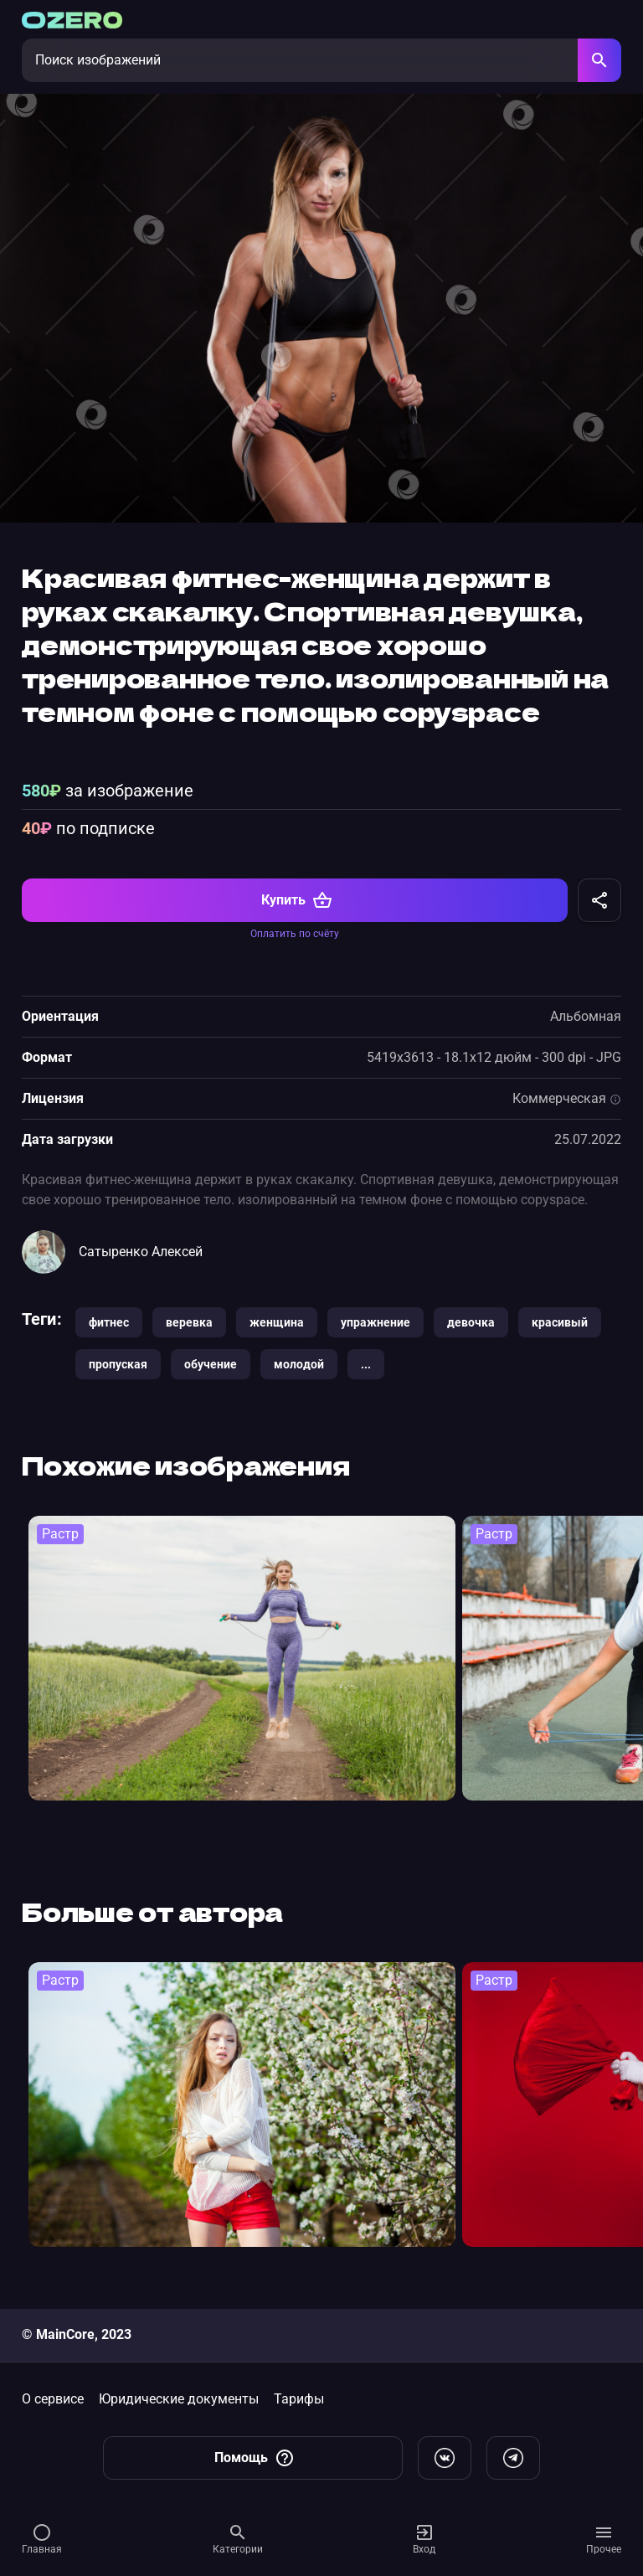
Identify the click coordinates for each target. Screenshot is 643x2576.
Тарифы (299, 2399)
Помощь (254, 2458)
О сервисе (53, 2399)
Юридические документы (179, 2399)
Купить (296, 900)
